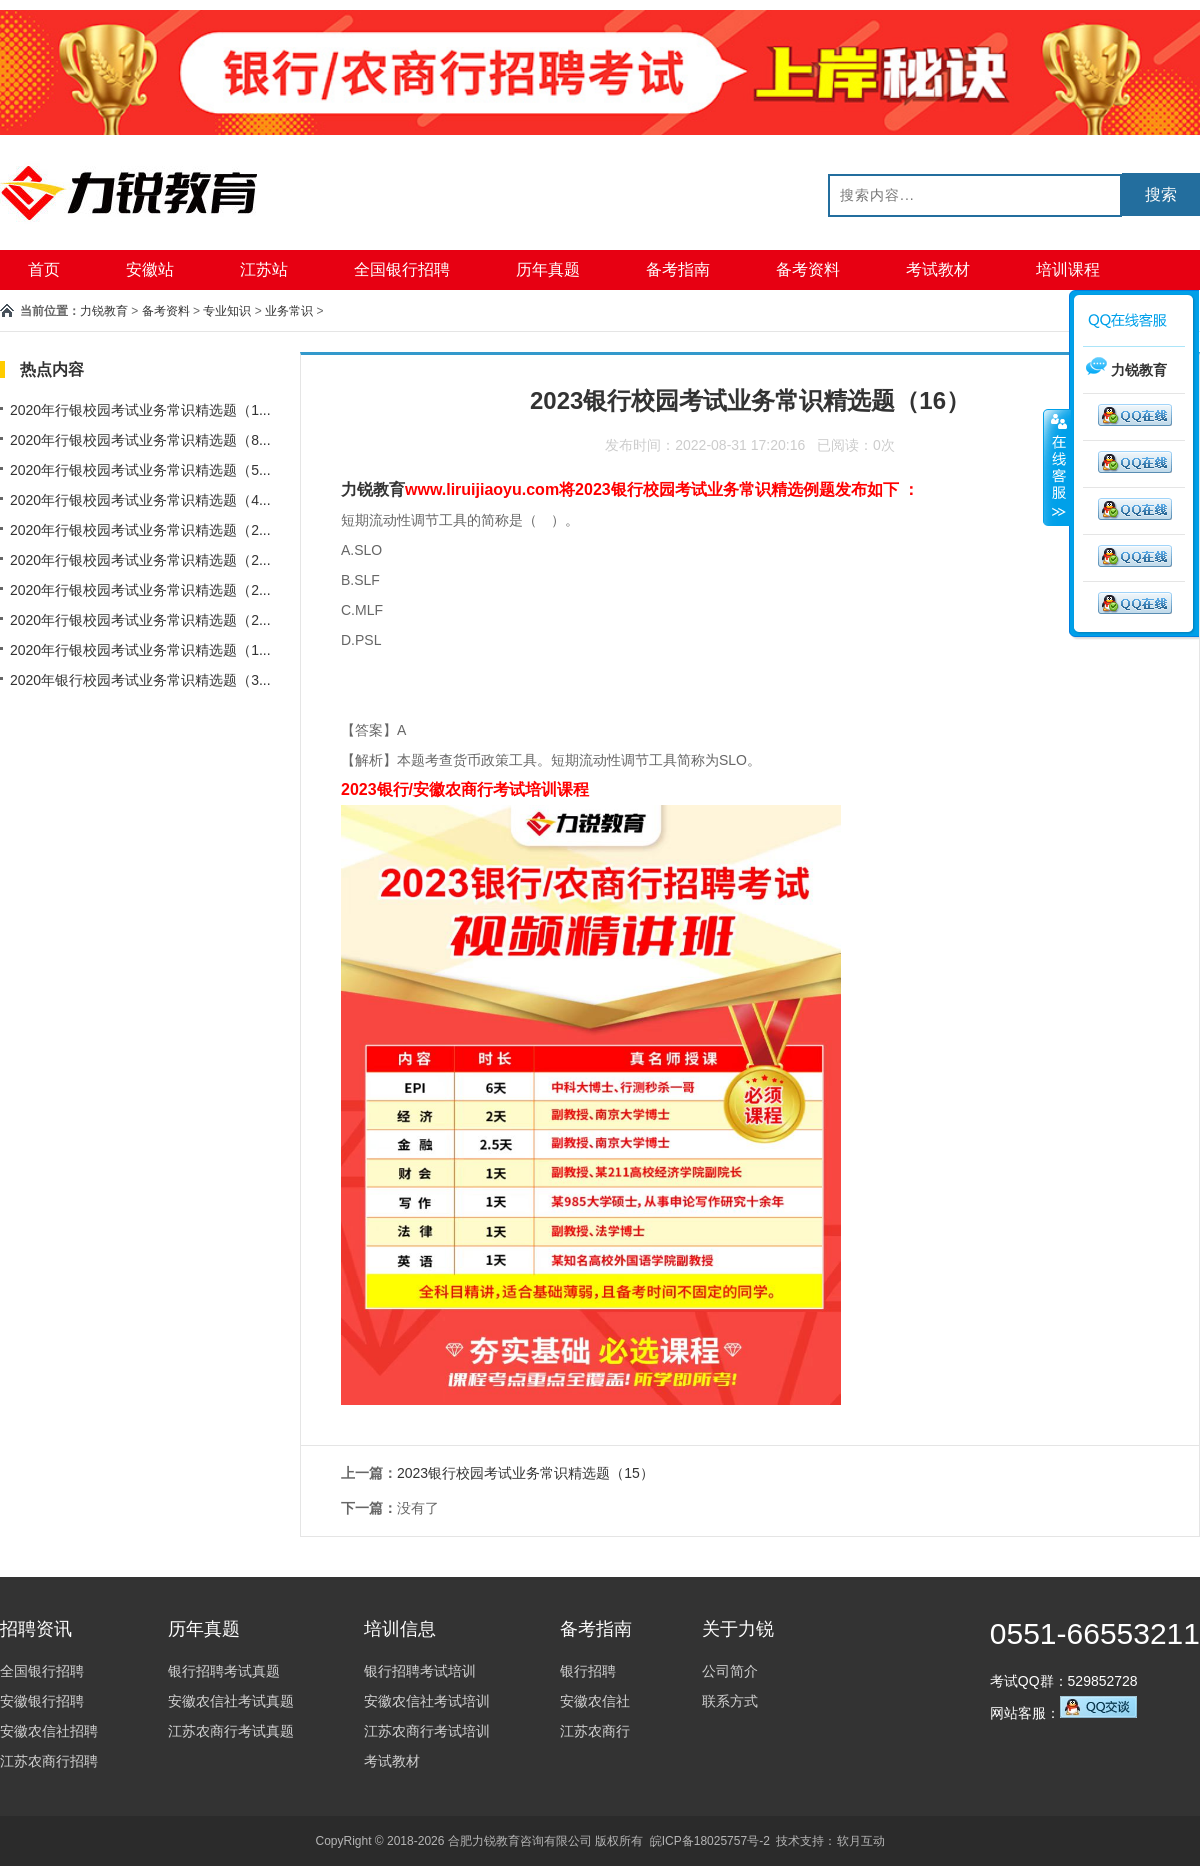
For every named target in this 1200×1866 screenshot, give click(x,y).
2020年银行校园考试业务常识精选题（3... (140, 680)
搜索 (1161, 194)
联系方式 (730, 1701)
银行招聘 (588, 1671)
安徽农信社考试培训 (427, 1701)
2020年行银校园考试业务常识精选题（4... (140, 500)
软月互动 (861, 1841)
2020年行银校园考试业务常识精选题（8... (140, 440)
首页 (44, 269)
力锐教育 (104, 311)
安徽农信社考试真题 (231, 1701)
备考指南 (678, 269)
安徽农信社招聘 (49, 1731)
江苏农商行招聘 (49, 1761)
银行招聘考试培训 (420, 1671)
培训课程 (1068, 269)
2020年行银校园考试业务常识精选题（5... (140, 470)
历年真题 (548, 269)
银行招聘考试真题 (224, 1671)
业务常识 (289, 311)
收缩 (1057, 467)
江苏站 (264, 269)
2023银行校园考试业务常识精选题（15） (525, 1473)
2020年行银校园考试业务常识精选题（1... (140, 410)
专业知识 (227, 311)
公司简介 (730, 1671)
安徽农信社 (595, 1701)
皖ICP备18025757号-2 (710, 1841)
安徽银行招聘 (42, 1701)
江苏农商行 (595, 1731)
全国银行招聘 (402, 269)
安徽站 (150, 269)
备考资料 (808, 269)
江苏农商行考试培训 (427, 1731)
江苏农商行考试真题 (231, 1731)
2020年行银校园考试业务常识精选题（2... (140, 530)
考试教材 (938, 269)
